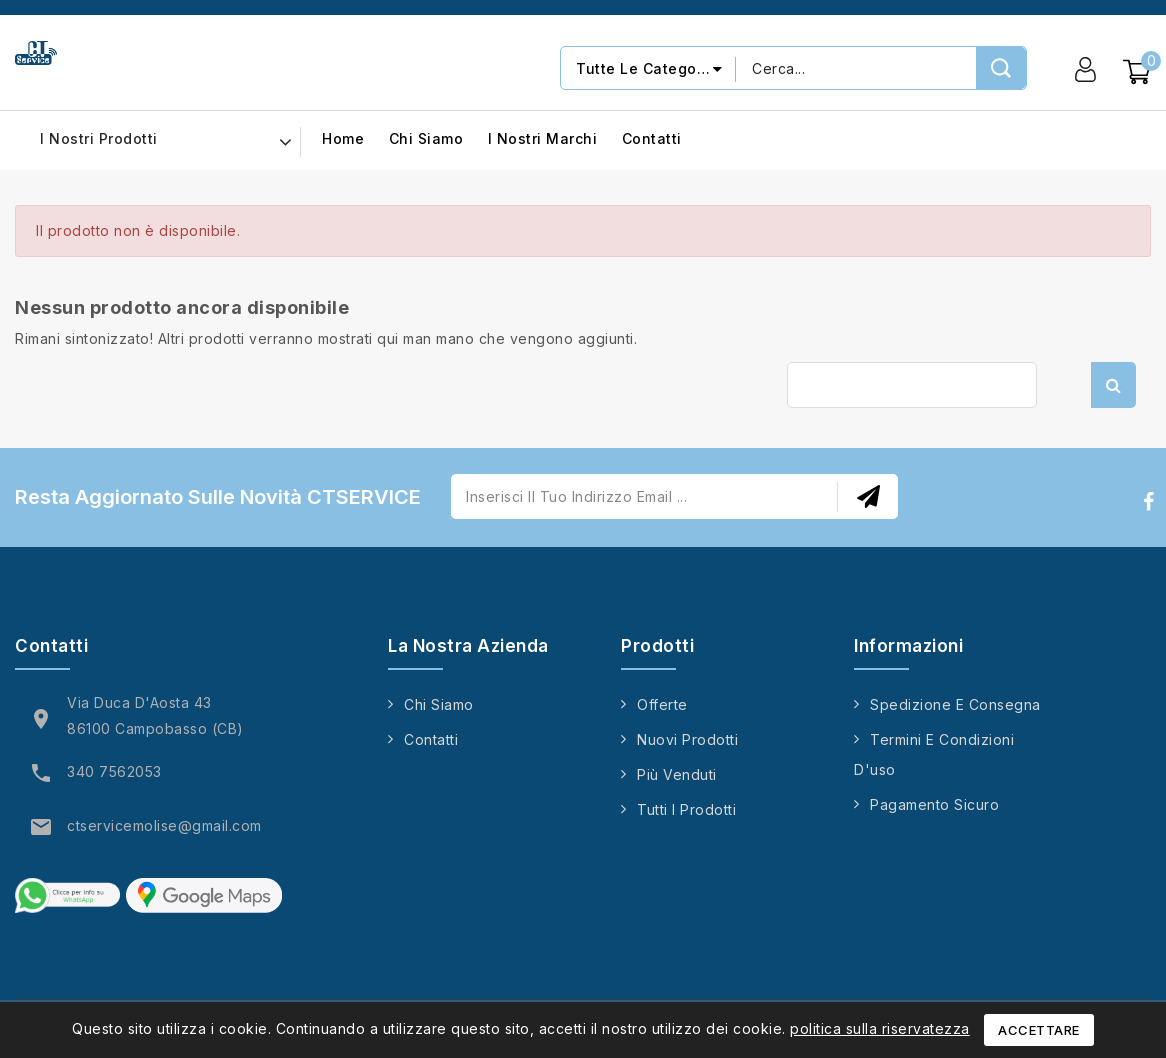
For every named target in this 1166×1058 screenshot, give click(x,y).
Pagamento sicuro (934, 804)
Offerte (662, 704)
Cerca (1113, 385)
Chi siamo (426, 139)
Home (343, 139)
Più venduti (677, 774)
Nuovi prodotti (687, 739)
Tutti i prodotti (686, 809)
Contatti (652, 139)
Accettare (1039, 1030)
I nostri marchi (543, 139)
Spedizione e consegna (955, 704)
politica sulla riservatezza (880, 1028)
